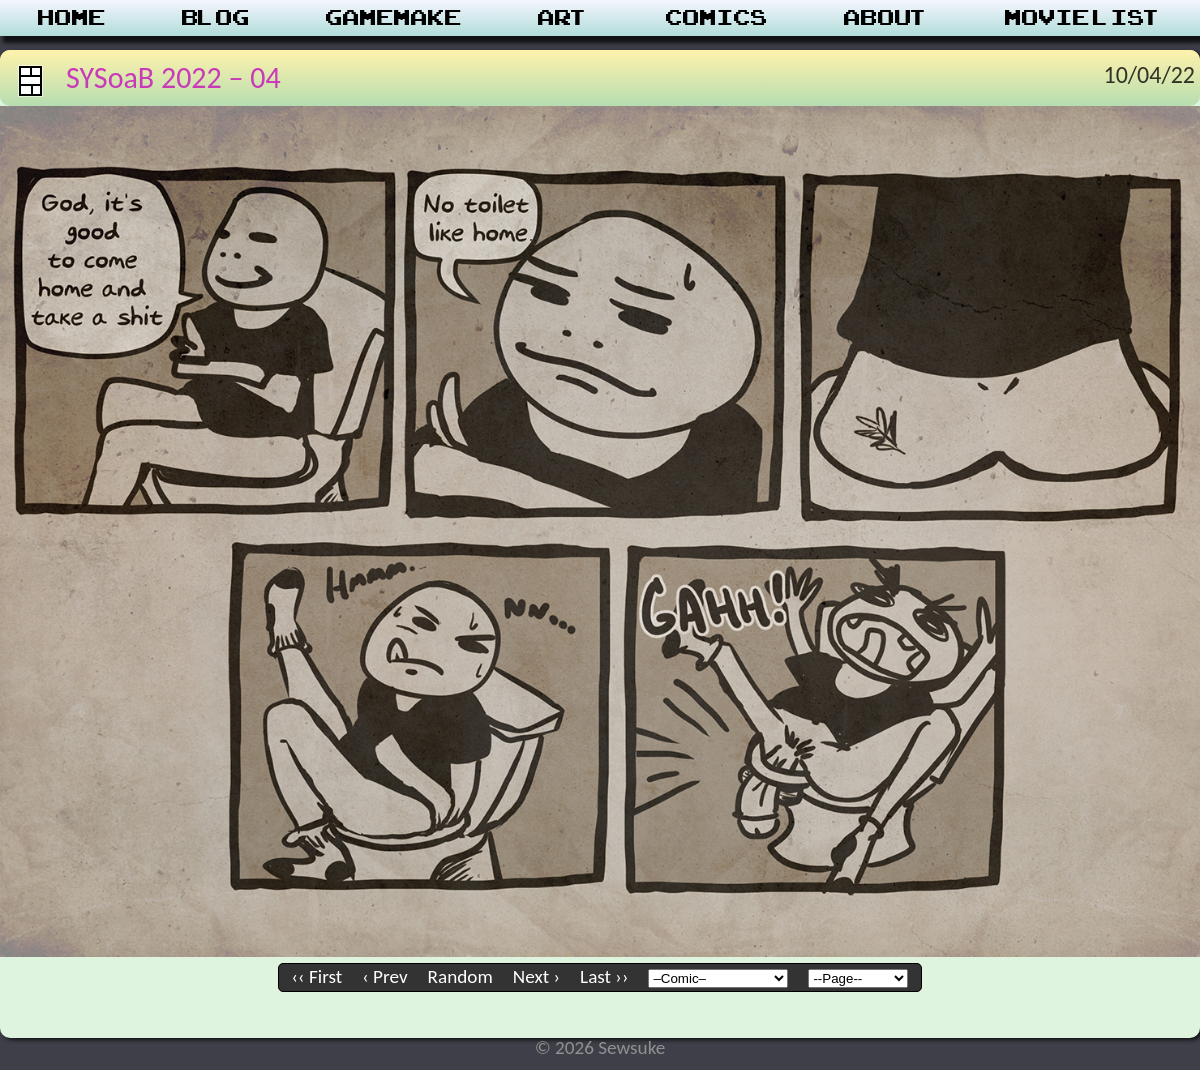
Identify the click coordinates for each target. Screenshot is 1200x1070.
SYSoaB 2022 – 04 (173, 77)
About (886, 18)
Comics (717, 18)
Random (460, 976)
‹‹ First (317, 976)
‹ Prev (384, 976)
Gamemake (394, 18)
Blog (216, 18)
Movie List (1083, 18)
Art (563, 18)
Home (72, 18)
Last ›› (604, 976)
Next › (536, 976)
